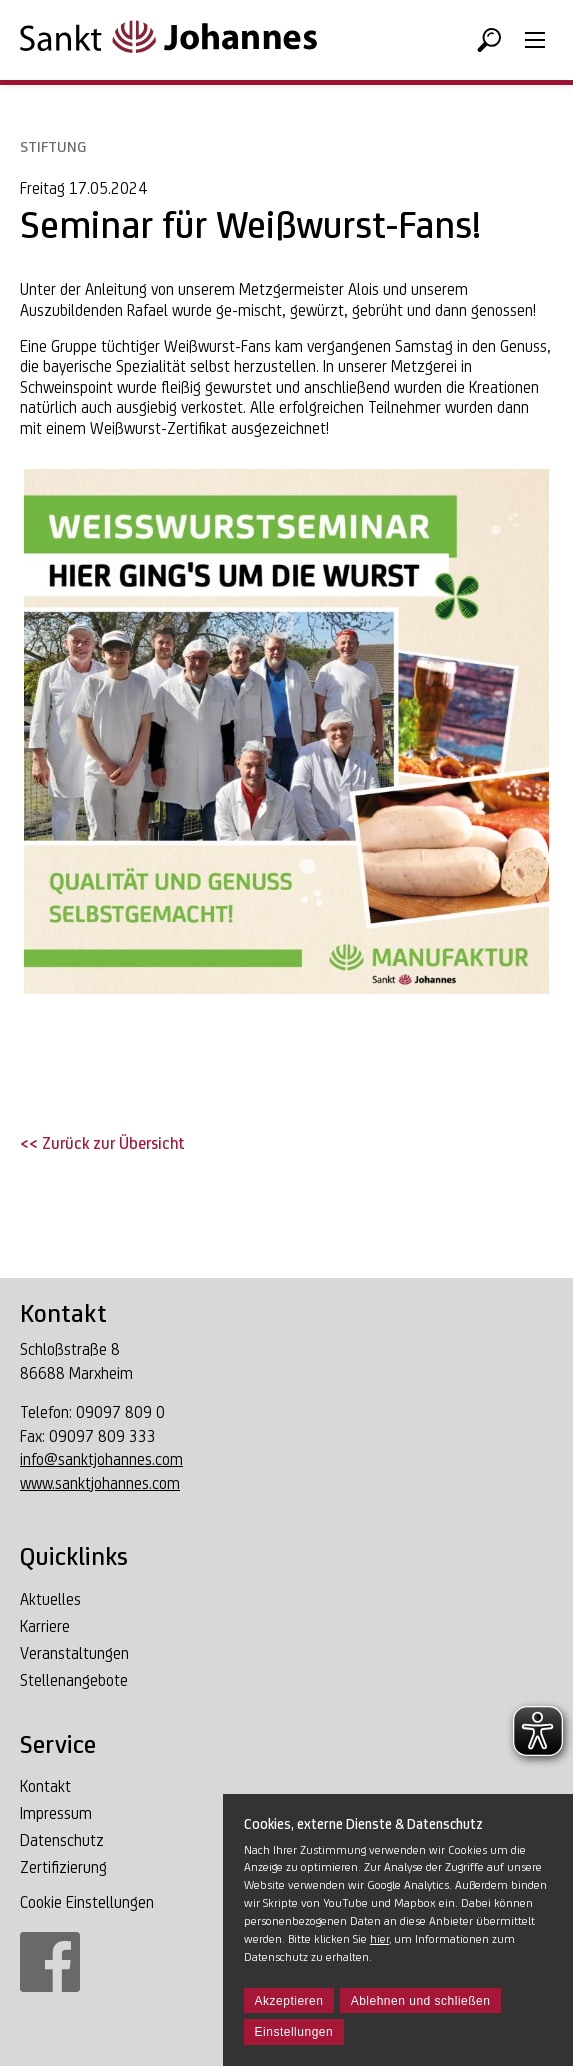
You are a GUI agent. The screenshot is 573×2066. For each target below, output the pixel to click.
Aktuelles (50, 1599)
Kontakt (45, 1786)
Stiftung (53, 146)
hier (379, 1939)
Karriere (45, 1626)
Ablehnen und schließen (421, 2001)
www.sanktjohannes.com (100, 1483)
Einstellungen (294, 2032)
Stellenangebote (74, 1680)
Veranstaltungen (74, 1653)
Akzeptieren (289, 2001)
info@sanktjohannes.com (101, 1459)
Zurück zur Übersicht (111, 1143)
